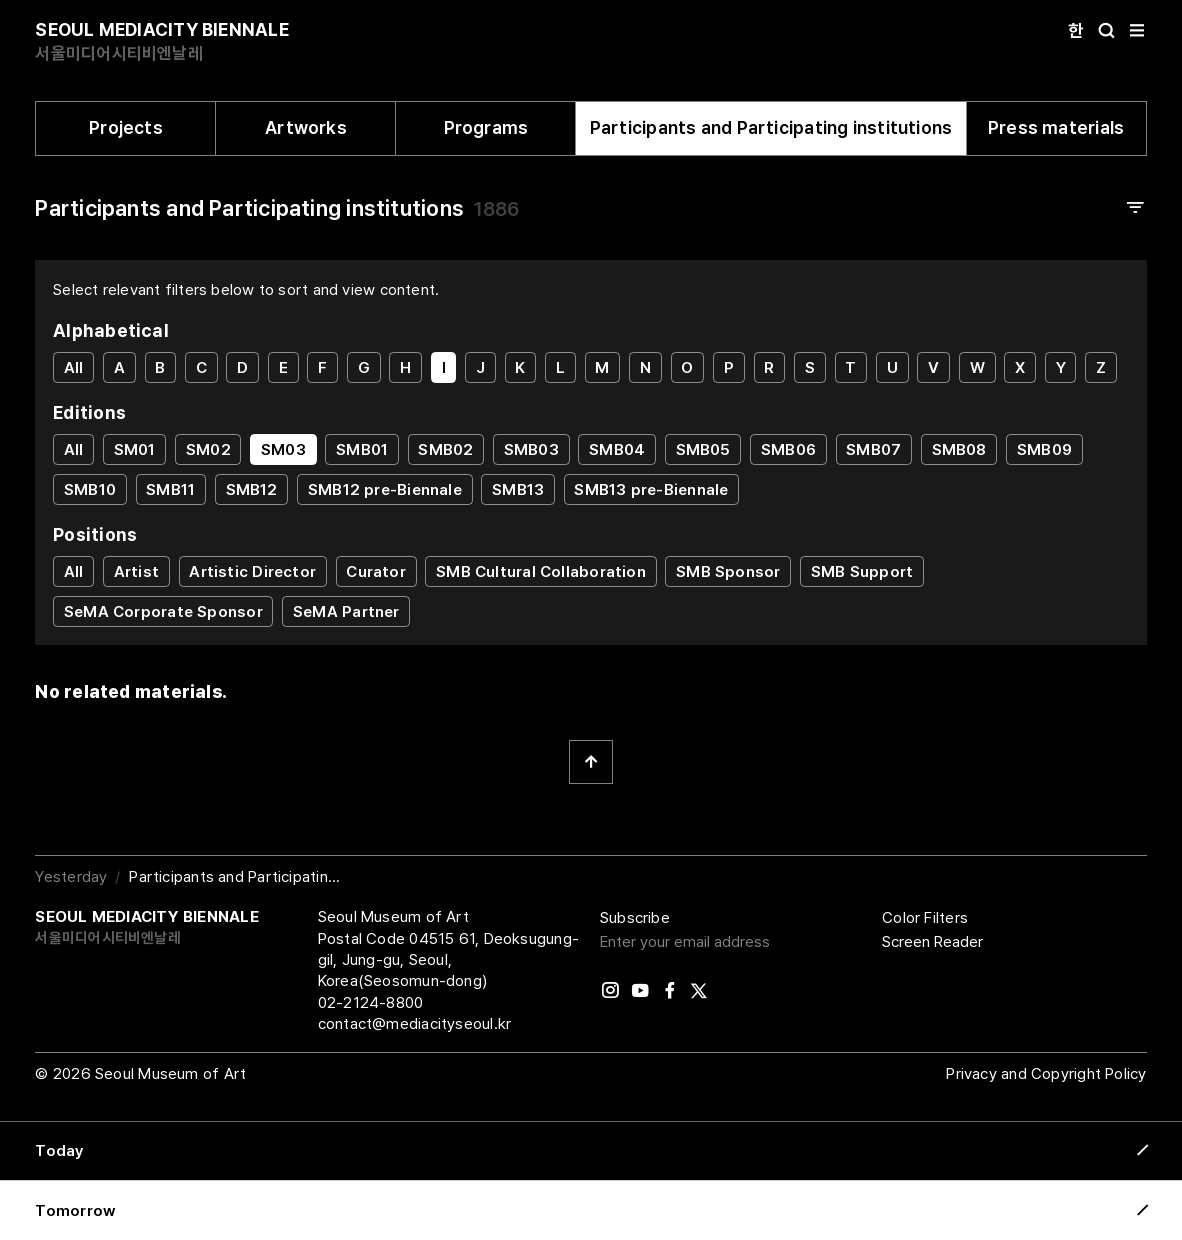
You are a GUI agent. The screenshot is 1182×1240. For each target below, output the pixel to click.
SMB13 (518, 489)
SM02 (208, 449)
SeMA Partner (346, 611)
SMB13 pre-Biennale (651, 489)
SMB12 (252, 489)
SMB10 (90, 489)
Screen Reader (932, 941)
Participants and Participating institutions (771, 127)
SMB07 (873, 449)
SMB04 (617, 449)
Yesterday (71, 876)
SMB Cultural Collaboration (541, 571)
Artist (136, 571)
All (74, 367)
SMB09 (1044, 449)
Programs (486, 127)
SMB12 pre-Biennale (385, 489)
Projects (126, 127)
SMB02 (445, 449)
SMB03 (531, 449)
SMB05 (703, 449)
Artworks (306, 127)
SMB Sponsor (728, 571)
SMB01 (362, 449)
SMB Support (862, 571)
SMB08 (959, 449)
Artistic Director (252, 571)
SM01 (135, 449)
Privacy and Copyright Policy (1046, 1073)
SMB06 (788, 449)
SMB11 (170, 489)
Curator (376, 571)
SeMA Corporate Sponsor (163, 611)
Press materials (1056, 127)
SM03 (283, 449)
